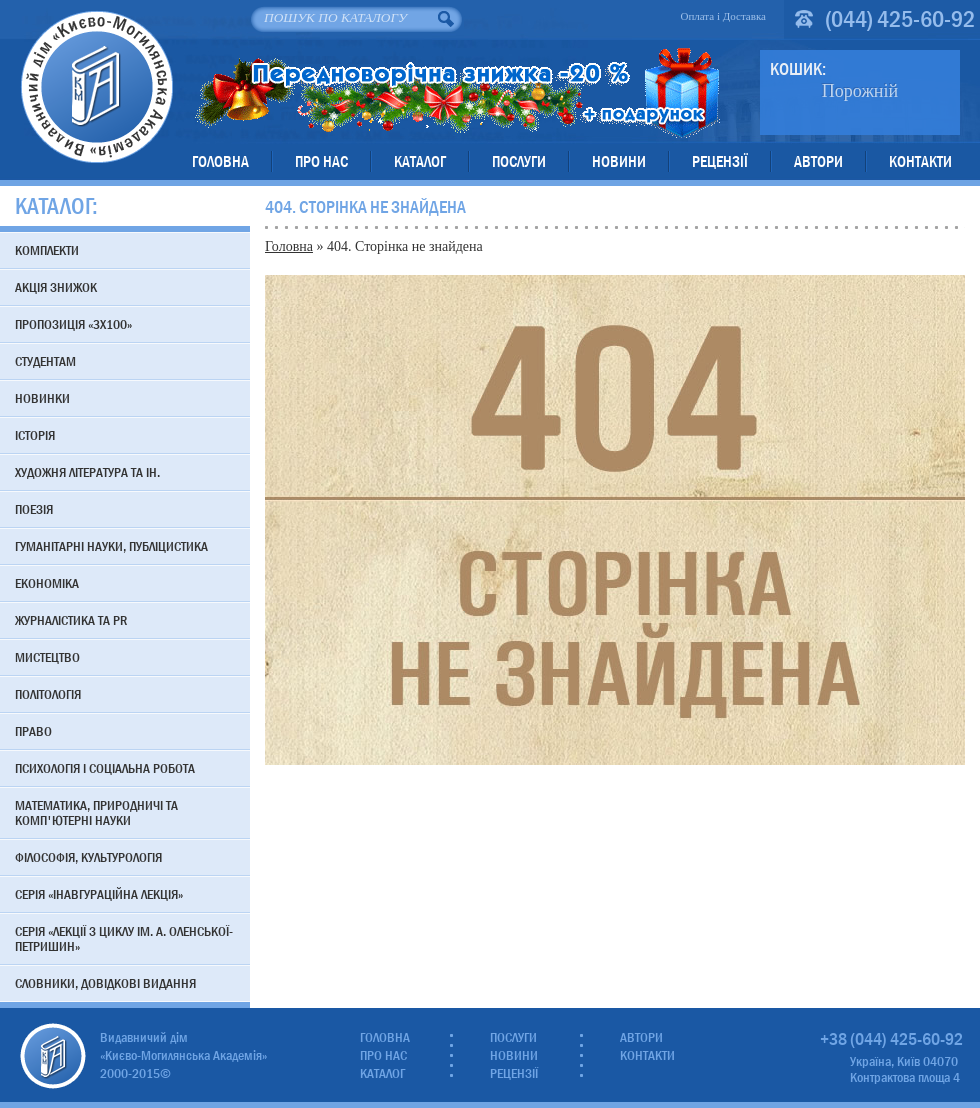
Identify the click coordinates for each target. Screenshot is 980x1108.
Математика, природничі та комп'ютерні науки (96, 812)
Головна (220, 161)
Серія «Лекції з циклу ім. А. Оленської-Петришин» (124, 938)
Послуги (519, 161)
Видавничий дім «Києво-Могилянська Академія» (96, 86)
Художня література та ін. (87, 472)
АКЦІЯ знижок (56, 287)
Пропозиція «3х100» (73, 324)
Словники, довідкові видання (105, 983)
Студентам (45, 361)
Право (33, 731)
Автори (818, 161)
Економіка (47, 583)
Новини (619, 161)
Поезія (34, 509)
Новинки (42, 398)
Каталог (420, 161)
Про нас (321, 161)
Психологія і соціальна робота (105, 768)
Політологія (48, 694)
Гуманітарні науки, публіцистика (111, 546)
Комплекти (47, 250)
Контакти (920, 161)
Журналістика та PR (71, 620)
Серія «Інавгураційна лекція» (99, 894)
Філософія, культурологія (88, 857)
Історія (35, 435)
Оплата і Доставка (723, 16)
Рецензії (720, 161)
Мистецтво (47, 657)
